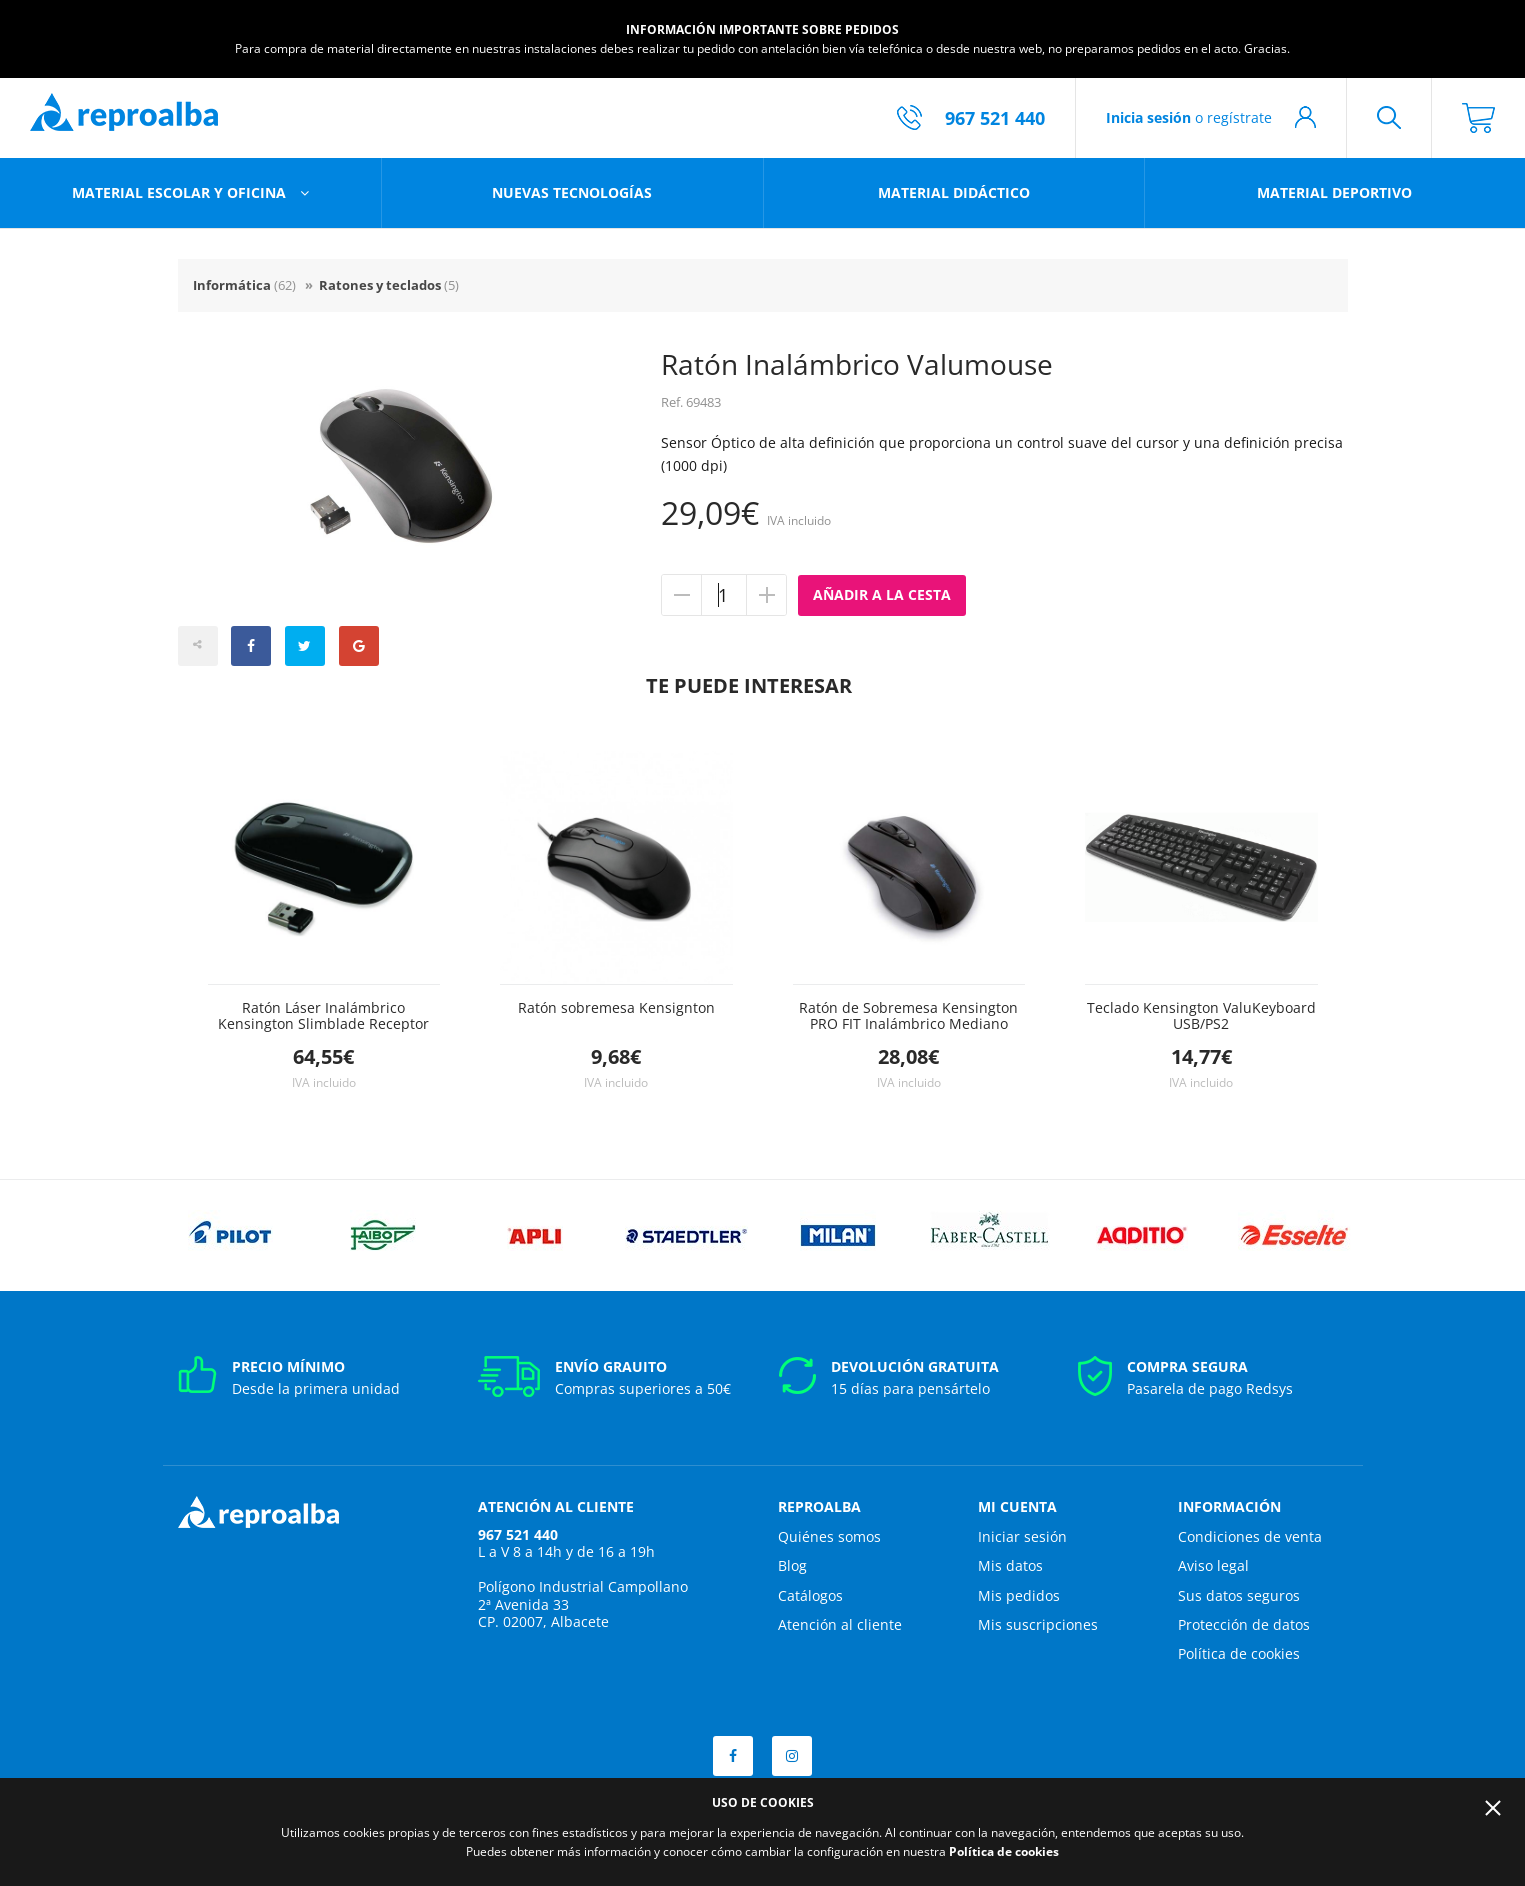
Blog (792, 1565)
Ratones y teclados (389, 285)
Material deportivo (1334, 192)
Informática (244, 285)
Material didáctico (954, 192)
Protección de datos (1244, 1624)
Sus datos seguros (1239, 1595)
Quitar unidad (682, 595)
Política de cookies (1239, 1653)
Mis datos (1010, 1565)
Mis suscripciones (1038, 1624)
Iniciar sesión (1022, 1536)
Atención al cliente (840, 1624)
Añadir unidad (766, 595)
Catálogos (810, 1595)
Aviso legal (1213, 1565)
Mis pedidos (1019, 1595)
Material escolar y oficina (181, 192)
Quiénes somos (829, 1536)
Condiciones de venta (1250, 1536)
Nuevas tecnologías (572, 192)
